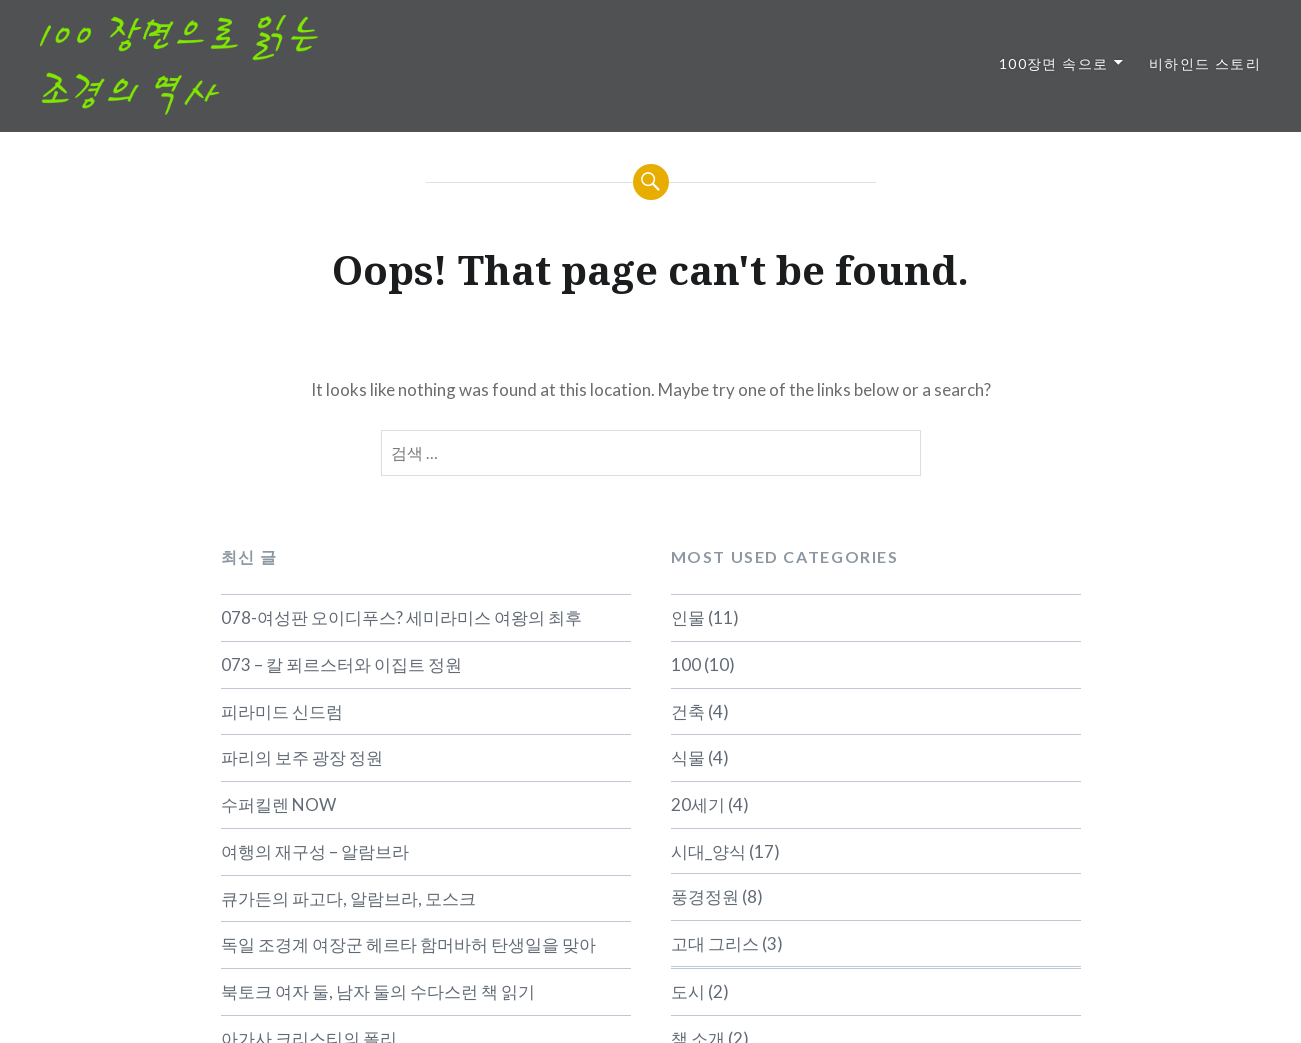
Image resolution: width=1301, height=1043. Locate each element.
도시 (688, 991)
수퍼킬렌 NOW (278, 804)
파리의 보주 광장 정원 (302, 757)
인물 (688, 617)
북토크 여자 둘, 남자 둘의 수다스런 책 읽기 (378, 991)
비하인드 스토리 (1205, 63)
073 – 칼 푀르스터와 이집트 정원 (341, 664)
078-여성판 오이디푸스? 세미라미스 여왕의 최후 (401, 617)
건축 (688, 711)
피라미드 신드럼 (282, 711)
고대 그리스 (715, 943)
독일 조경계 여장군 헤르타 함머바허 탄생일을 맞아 (408, 944)
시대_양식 (708, 851)
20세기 (698, 804)
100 (686, 664)
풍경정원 (705, 896)
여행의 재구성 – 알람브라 (315, 851)
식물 (688, 757)
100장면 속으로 (1054, 63)
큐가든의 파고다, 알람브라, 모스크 (348, 898)
